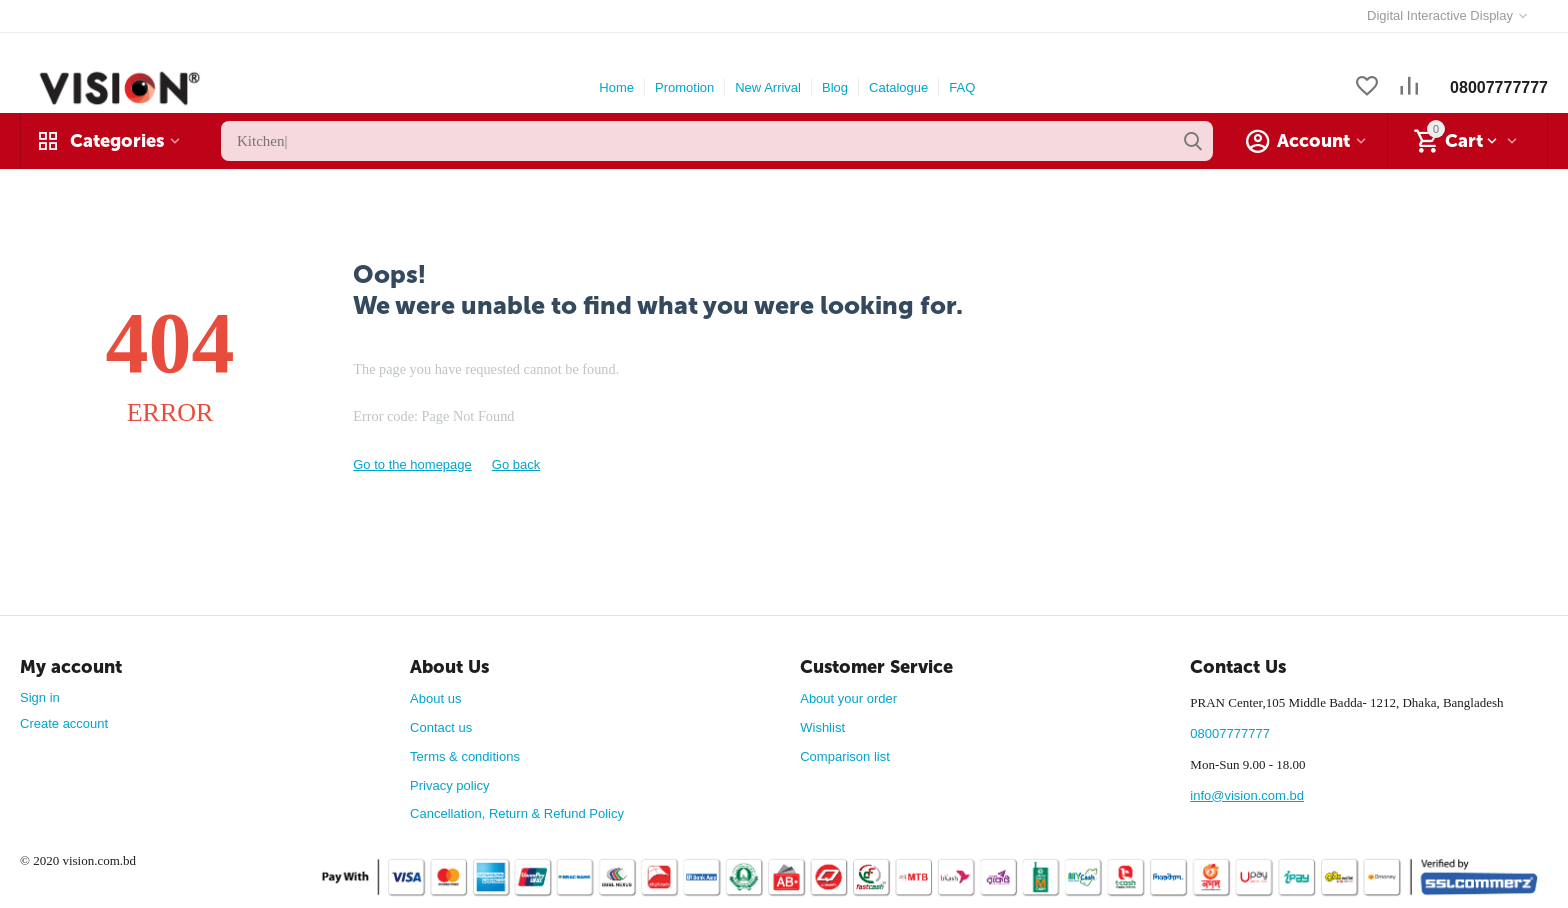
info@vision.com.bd (1247, 795)
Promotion (684, 87)
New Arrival (768, 87)
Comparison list (845, 756)
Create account (64, 723)
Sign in (40, 697)
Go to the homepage (412, 464)
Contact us (441, 727)
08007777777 (1499, 87)
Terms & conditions (465, 756)
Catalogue (898, 87)
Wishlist (822, 727)
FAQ (962, 87)
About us (435, 698)
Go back (516, 464)
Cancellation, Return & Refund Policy (517, 813)
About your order (848, 698)
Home (616, 87)
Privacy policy (449, 785)
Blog (835, 87)
